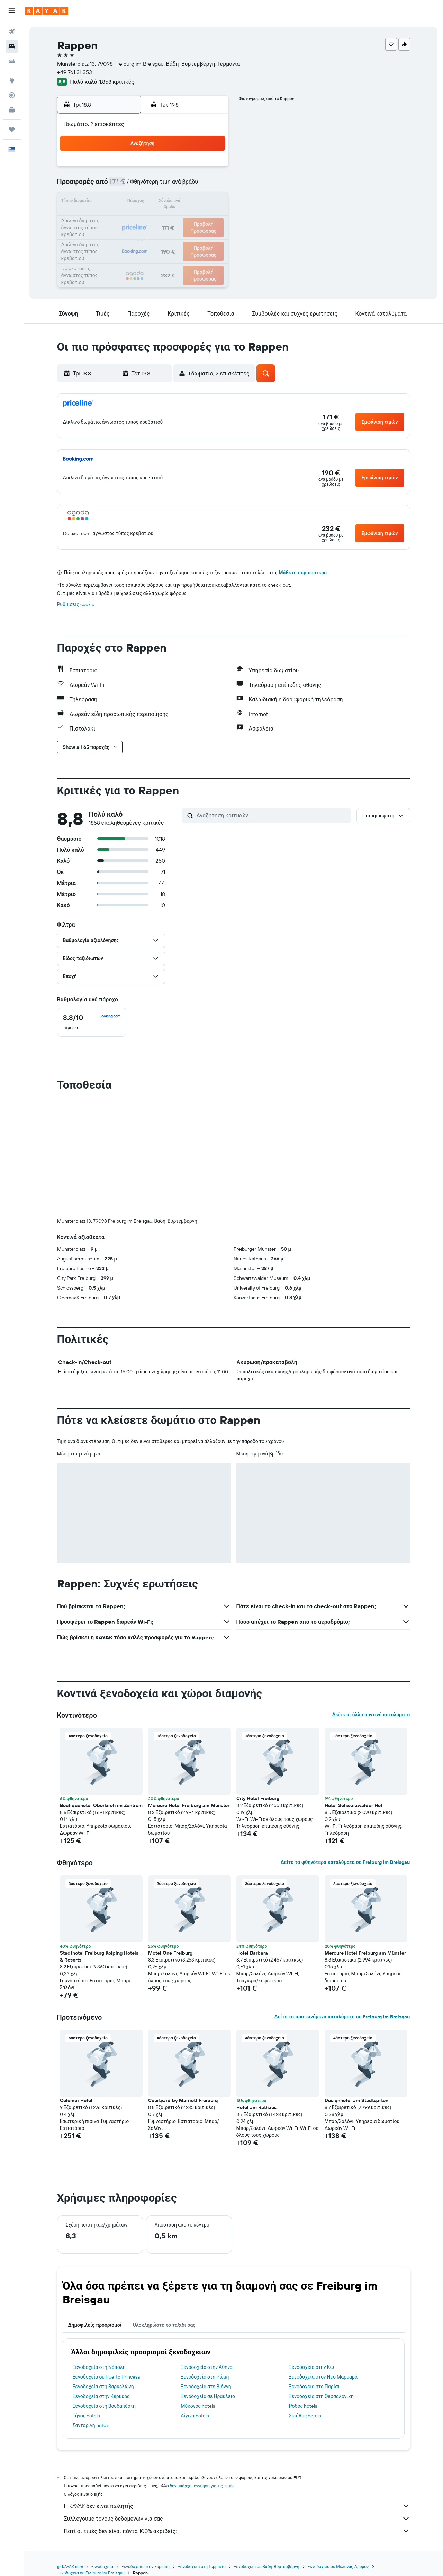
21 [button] (177, 218)
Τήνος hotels (86, 2416)
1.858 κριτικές (116, 81)
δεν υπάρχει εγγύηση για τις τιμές (202, 2485)
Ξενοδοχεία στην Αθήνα (207, 2367)
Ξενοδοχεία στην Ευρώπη (145, 2566)
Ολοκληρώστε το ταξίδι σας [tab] (164, 2325)
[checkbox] (91, 1022)
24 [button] (110, 235)
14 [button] (177, 202)
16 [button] (210, 202)
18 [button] (127, 218)
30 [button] (210, 235)
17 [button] (110, 218)
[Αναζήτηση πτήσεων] (12, 32)
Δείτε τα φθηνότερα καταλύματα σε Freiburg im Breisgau (345, 1862)
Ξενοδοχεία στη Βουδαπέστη (104, 2406)
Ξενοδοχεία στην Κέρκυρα (101, 2396)
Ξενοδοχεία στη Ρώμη (205, 2377)
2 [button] (210, 169)
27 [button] (160, 235)
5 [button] (143, 185)
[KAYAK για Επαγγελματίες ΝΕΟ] (12, 110)
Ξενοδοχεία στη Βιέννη (206, 2386)
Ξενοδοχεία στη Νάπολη (99, 2367)
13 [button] (160, 202)
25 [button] (127, 235)
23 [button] (210, 218)
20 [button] (160, 218)
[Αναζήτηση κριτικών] (272, 815)
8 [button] (193, 185)
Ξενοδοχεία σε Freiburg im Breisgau (91, 2572)
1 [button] (193, 169)
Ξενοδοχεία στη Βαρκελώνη (103, 2386)
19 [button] (143, 218)
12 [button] (143, 202)
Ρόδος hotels (303, 2406)
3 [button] (110, 185)
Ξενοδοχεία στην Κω (311, 2367)
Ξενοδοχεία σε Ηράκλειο (208, 2396)
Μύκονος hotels (198, 2406)
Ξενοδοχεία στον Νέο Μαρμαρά (323, 2377)
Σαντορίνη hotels (91, 2425)
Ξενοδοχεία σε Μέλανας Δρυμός (338, 2566)
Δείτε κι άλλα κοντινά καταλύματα (371, 1714)
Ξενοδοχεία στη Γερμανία (202, 2566)
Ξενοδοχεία (102, 2566)
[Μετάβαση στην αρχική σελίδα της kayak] (46, 11)
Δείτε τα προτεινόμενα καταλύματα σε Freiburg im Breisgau (342, 2016)
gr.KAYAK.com (70, 2566)
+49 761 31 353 (74, 72)
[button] (11, 10)
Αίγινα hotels (195, 2416)
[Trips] (12, 129)
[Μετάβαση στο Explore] (12, 81)
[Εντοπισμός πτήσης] (12, 95)
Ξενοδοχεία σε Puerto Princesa (106, 2377)
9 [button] (210, 185)
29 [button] (193, 235)
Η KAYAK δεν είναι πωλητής (237, 2506)
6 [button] (160, 185)
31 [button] (110, 252)
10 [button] (111, 202)
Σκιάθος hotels (305, 2416)
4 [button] (127, 185)
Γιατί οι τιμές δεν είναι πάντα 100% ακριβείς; (237, 2531)
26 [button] (144, 235)
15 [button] (193, 202)
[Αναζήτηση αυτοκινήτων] (12, 61)
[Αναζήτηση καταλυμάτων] (12, 46)
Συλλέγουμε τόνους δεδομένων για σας (237, 2518)
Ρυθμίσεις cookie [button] (75, 604)
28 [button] (177, 235)
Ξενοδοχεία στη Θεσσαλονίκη (321, 2396)
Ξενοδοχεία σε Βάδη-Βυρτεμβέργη (266, 2566)
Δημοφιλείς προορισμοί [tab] (95, 2325)
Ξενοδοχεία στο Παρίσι (314, 2386)
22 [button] (193, 218)
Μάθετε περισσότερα (303, 572)
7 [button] (176, 185)
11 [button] (127, 202)
